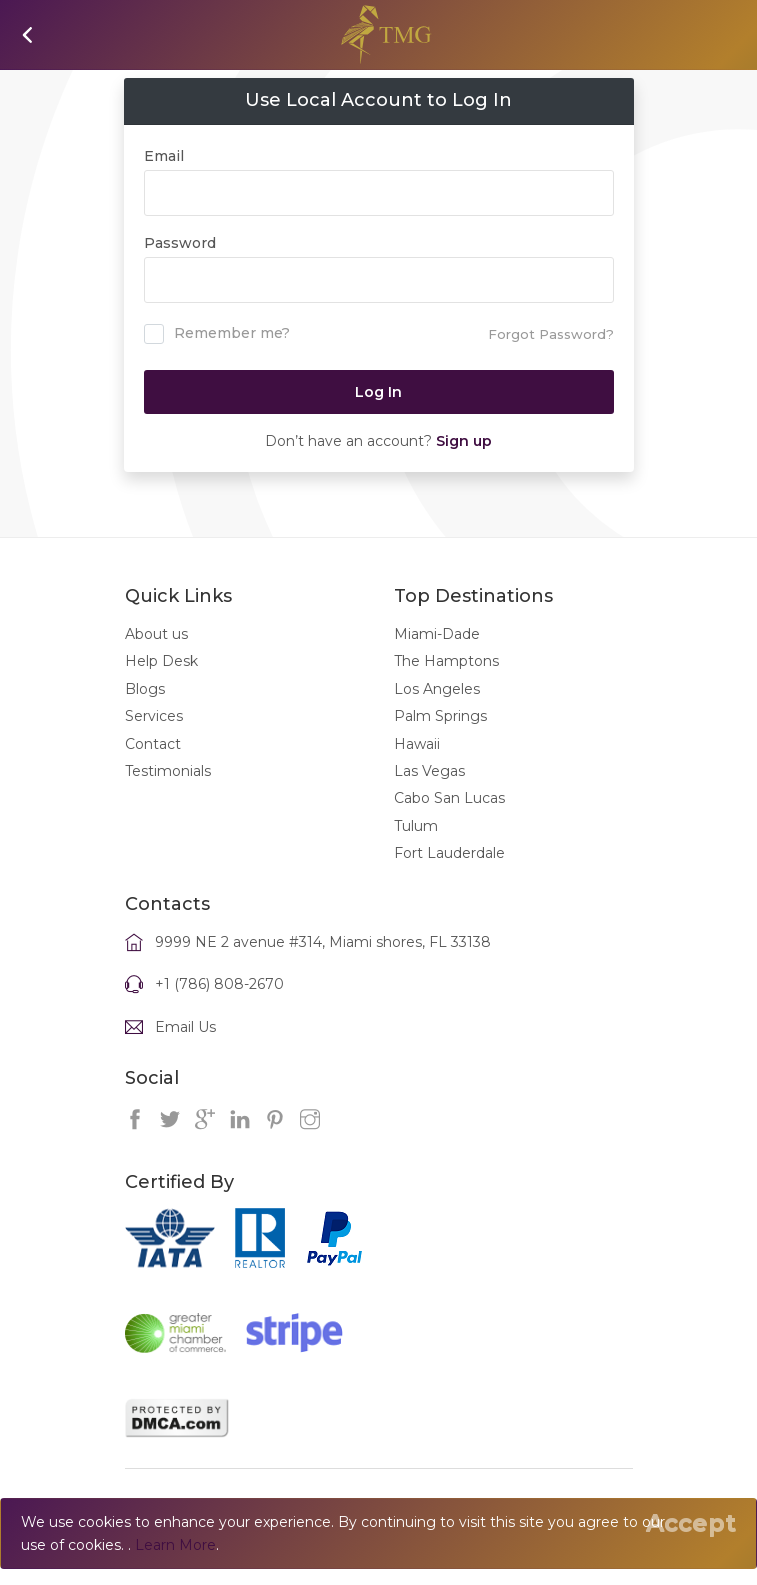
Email (164, 156)
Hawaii (417, 744)
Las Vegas (429, 771)
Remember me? (217, 334)
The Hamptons (446, 661)
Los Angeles (437, 689)
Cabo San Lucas (449, 798)
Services (154, 716)
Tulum (416, 826)
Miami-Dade (437, 634)
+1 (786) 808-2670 (219, 984)
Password (180, 243)
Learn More (175, 1545)
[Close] (691, 1523)
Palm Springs (440, 716)
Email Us (185, 1027)
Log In (378, 392)
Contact (153, 744)
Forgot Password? (551, 334)
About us (156, 634)
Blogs (145, 689)
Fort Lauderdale (449, 853)
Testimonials (168, 771)
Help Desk (161, 661)
